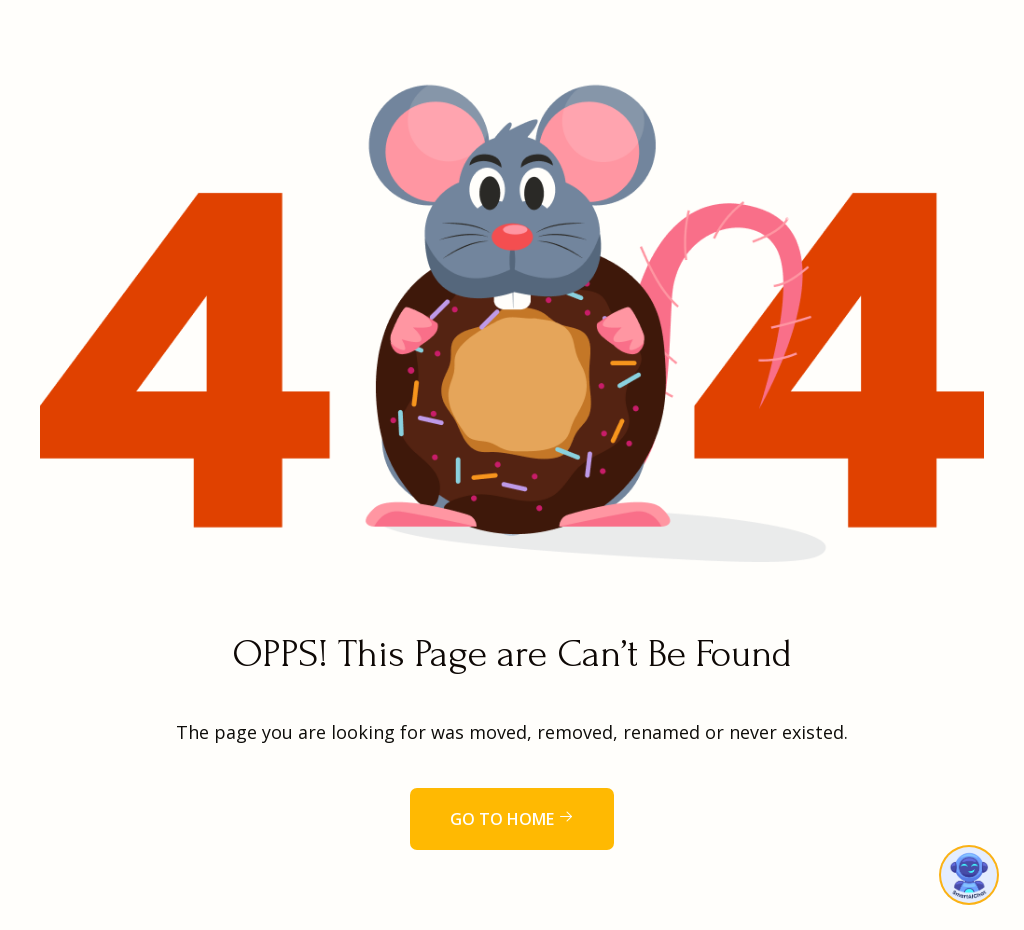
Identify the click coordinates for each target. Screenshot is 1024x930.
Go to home (512, 819)
